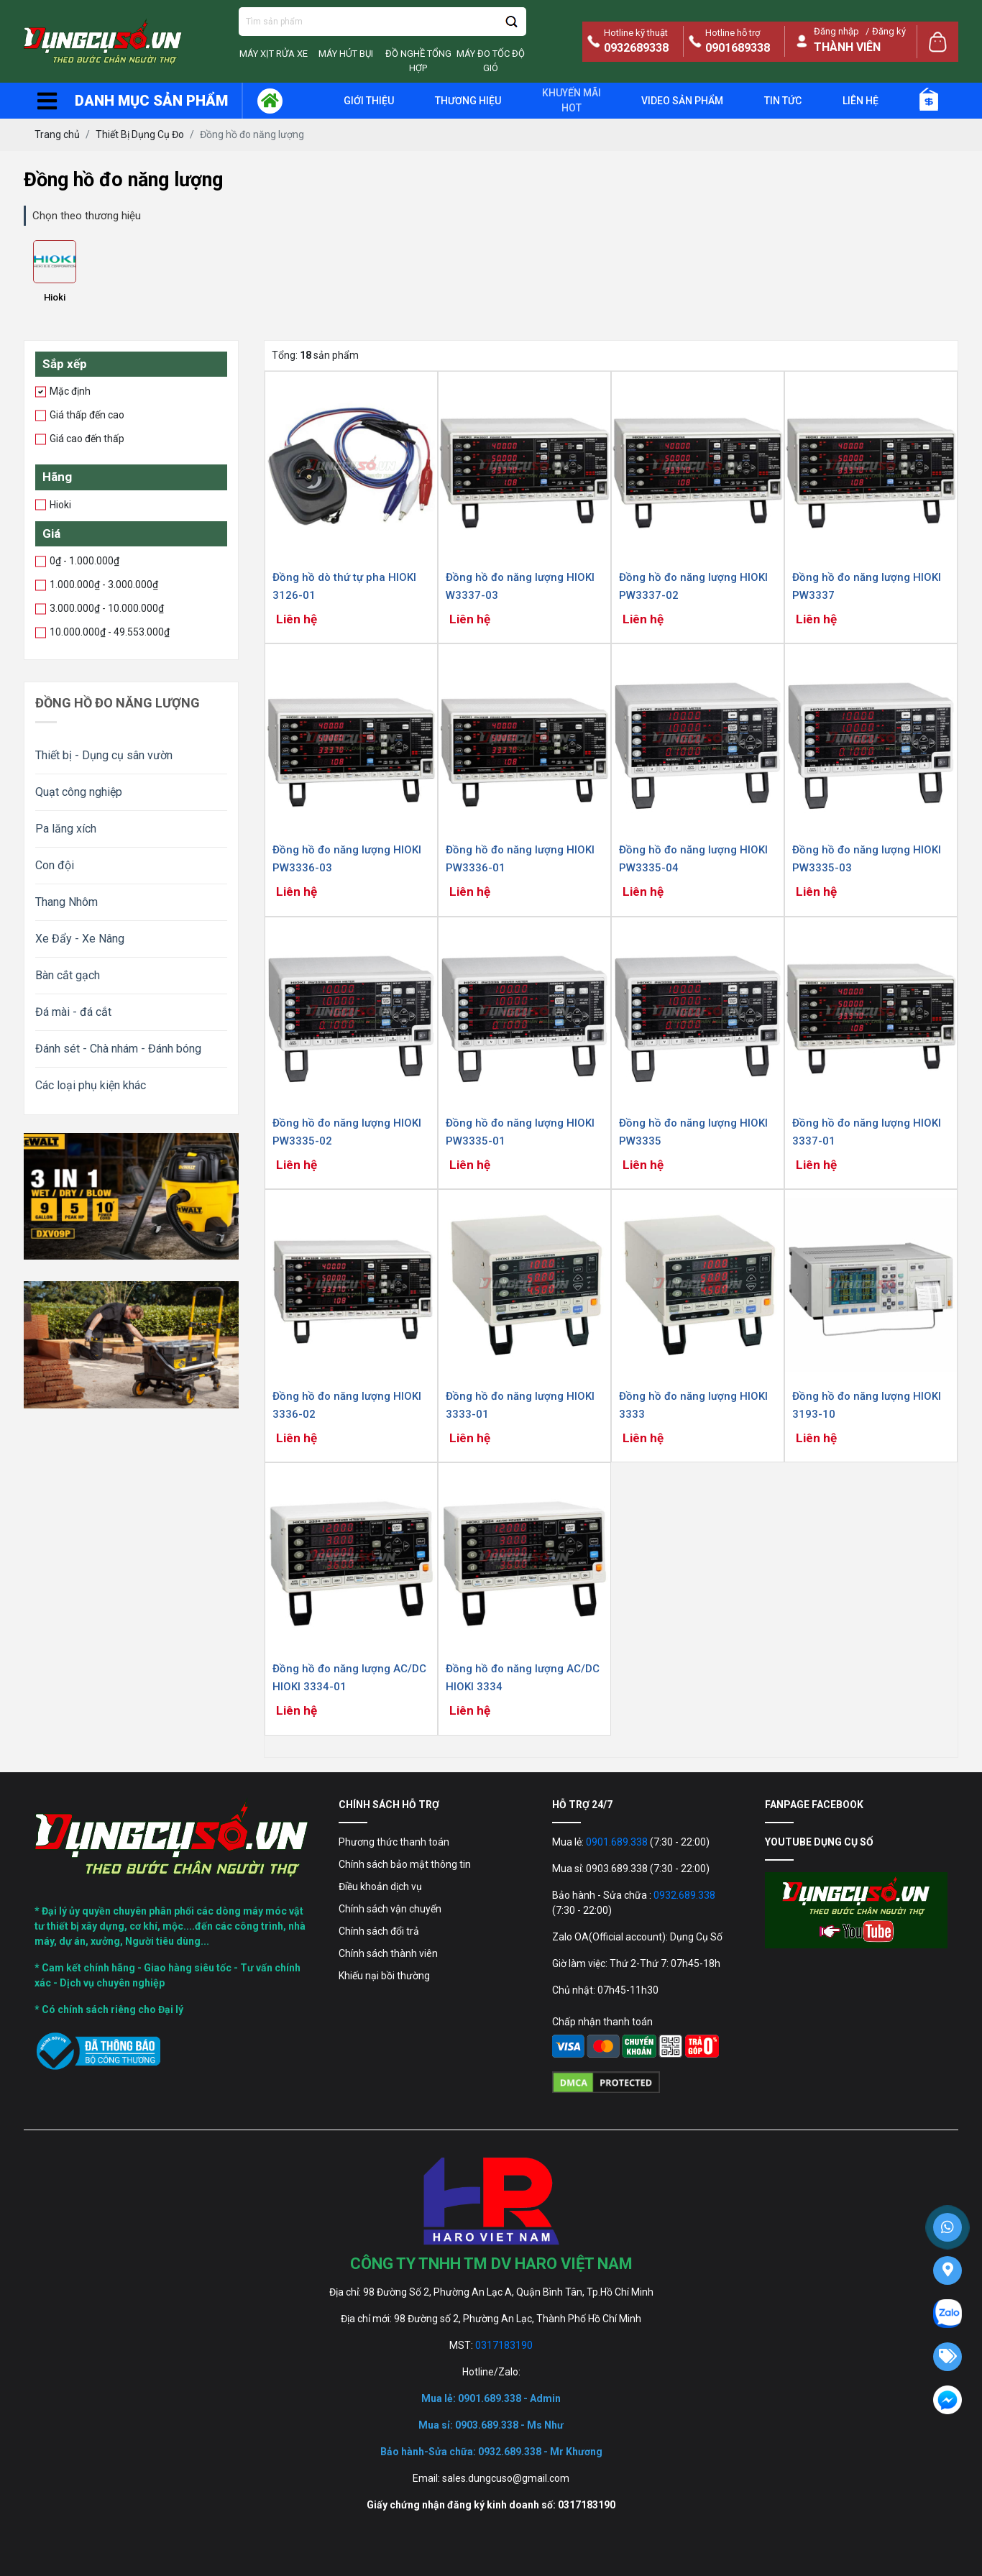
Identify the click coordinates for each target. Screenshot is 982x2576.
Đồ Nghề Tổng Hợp (418, 60)
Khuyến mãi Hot (571, 100)
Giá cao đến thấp (84, 437)
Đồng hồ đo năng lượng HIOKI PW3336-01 (520, 858)
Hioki (54, 297)
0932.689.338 (684, 1895)
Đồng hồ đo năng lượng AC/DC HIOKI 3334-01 (349, 1677)
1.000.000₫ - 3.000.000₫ (101, 583)
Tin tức (783, 100)
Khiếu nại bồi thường (384, 1975)
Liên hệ (860, 100)
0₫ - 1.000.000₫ (82, 560)
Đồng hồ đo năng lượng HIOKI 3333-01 (520, 1405)
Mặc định (67, 390)
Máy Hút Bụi (345, 53)
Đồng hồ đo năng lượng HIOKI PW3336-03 (346, 858)
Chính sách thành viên (388, 1953)
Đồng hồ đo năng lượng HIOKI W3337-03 (520, 586)
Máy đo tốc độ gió (490, 60)
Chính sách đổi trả (379, 1931)
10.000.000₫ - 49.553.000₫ (107, 631)
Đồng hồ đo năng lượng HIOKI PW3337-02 (693, 586)
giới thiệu (369, 100)
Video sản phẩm (682, 100)
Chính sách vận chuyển (390, 1909)
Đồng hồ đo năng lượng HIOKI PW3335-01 (520, 1132)
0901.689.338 (617, 1842)
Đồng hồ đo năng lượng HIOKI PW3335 (693, 1132)
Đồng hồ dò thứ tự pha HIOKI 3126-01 (344, 586)
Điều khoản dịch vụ (380, 1886)
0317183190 (504, 2345)
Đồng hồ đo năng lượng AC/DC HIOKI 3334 (523, 1677)
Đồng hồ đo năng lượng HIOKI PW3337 (866, 586)
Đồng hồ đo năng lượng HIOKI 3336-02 (346, 1405)
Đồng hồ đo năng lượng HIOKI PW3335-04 (693, 858)
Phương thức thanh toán (394, 1842)
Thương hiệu (468, 100)
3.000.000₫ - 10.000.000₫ (104, 607)
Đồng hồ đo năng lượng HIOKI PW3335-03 (866, 858)
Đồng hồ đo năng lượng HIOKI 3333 (693, 1405)
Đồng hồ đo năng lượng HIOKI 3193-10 (866, 1405)
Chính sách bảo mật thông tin (405, 1864)
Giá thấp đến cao (84, 414)
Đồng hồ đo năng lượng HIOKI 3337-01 (866, 1132)
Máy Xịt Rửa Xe (273, 53)
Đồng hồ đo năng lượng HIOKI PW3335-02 (346, 1132)
